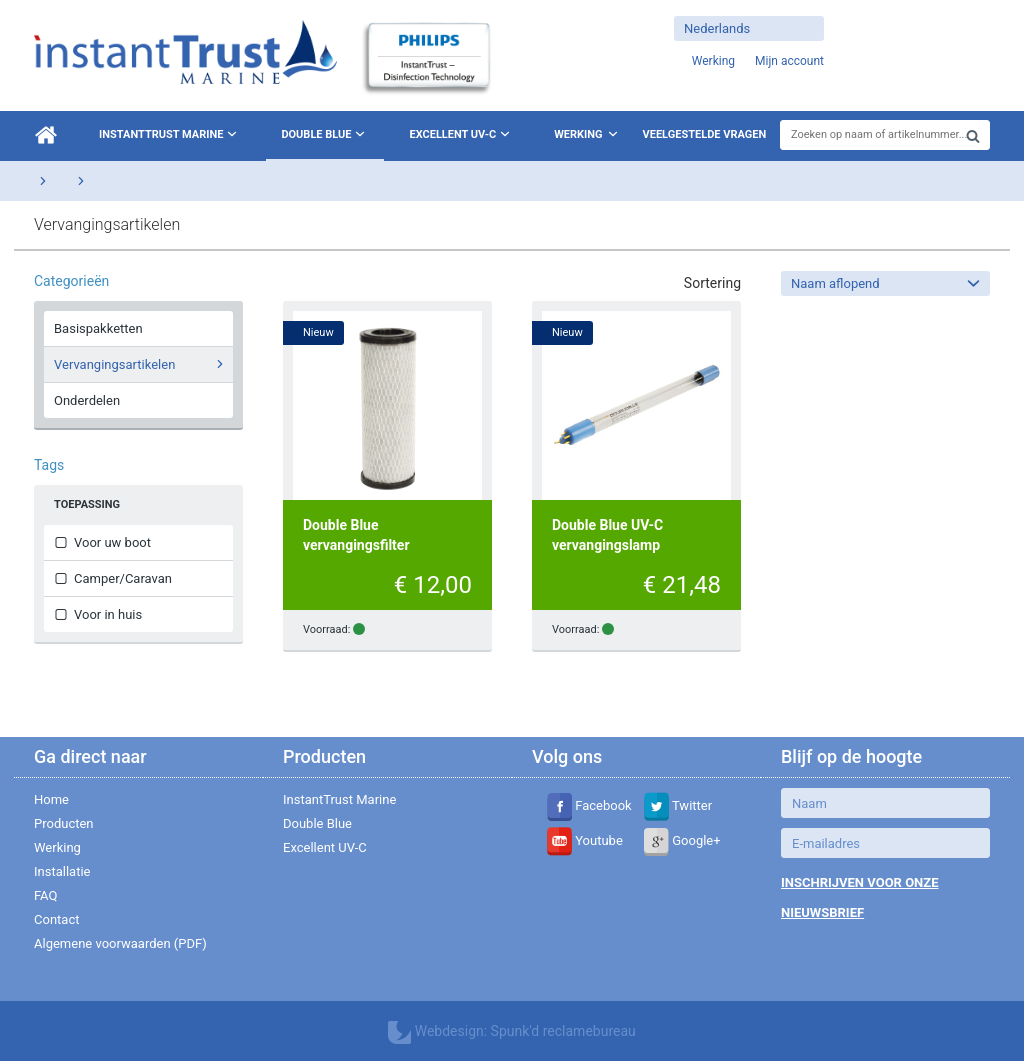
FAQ (45, 895)
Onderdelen (87, 400)
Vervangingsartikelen (141, 364)
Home (51, 799)
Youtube (585, 840)
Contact (56, 919)
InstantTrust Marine (170, 134)
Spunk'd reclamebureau (563, 1031)
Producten (64, 823)
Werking (578, 134)
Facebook (589, 805)
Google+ (682, 840)
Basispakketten (98, 328)
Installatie (62, 871)
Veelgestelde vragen (705, 134)
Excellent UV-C (461, 134)
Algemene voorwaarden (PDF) (120, 943)
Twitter (678, 805)
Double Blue (325, 134)
